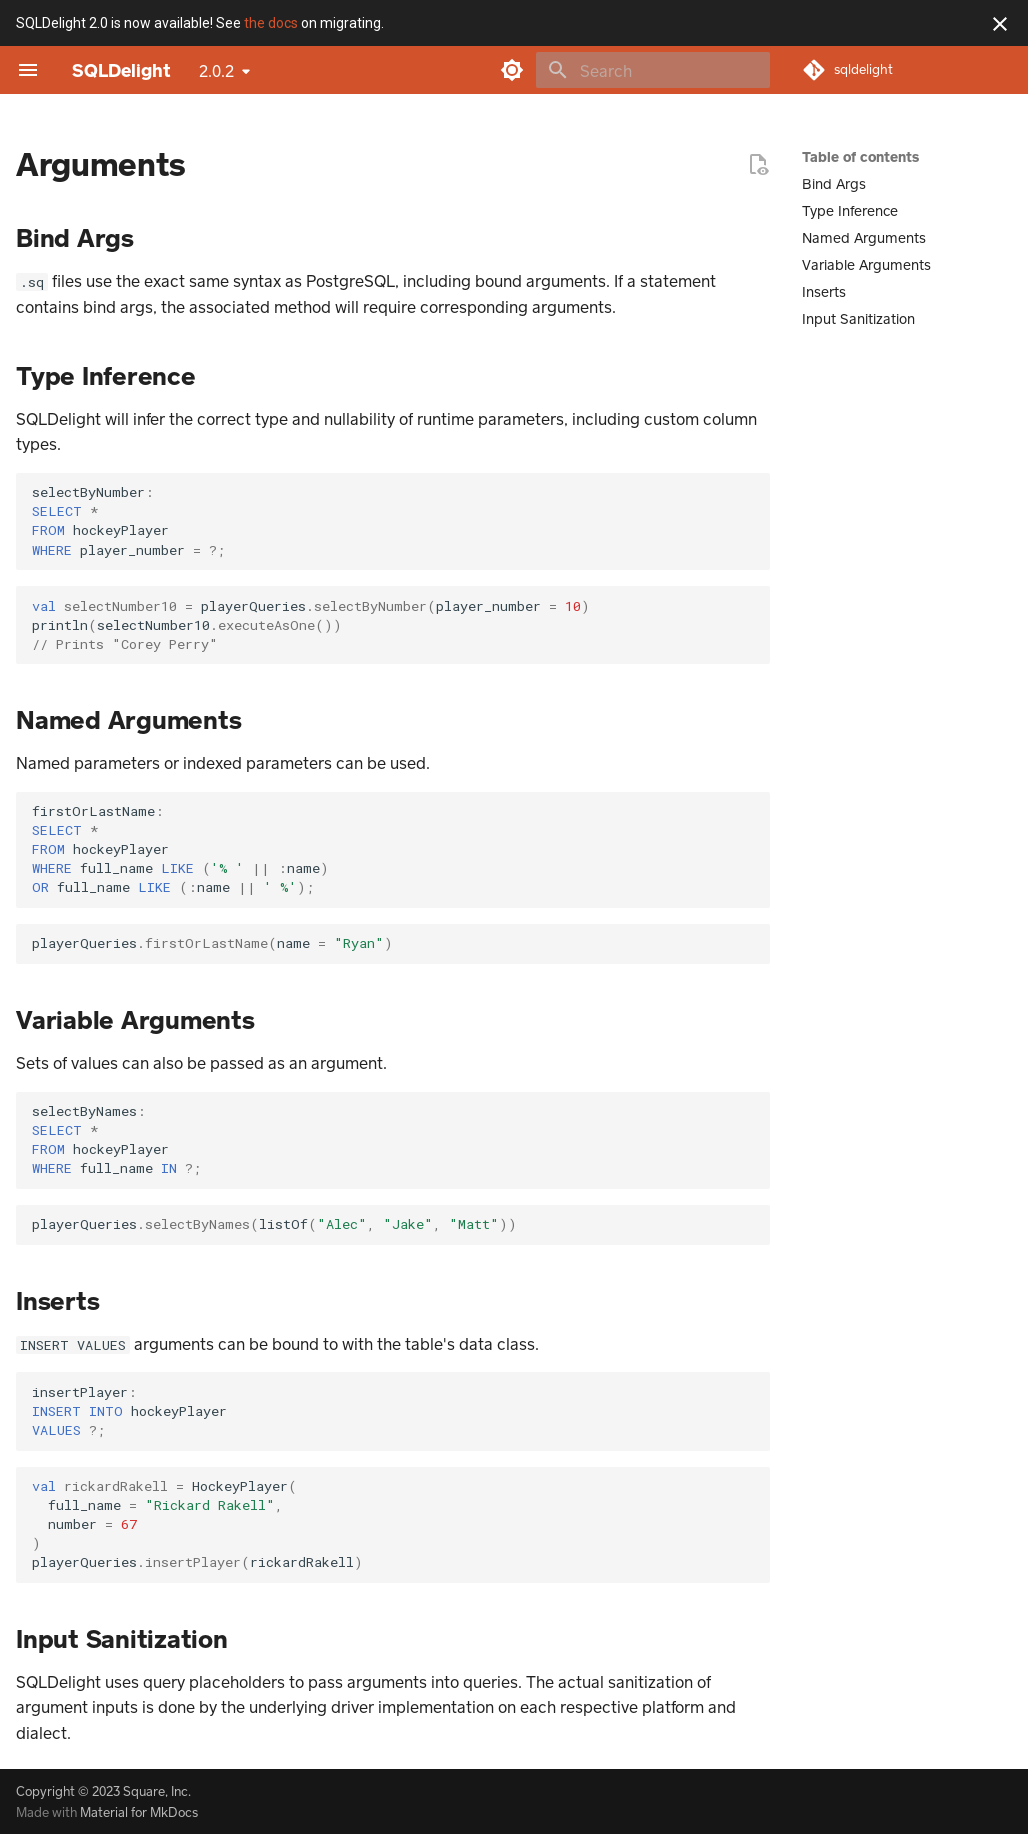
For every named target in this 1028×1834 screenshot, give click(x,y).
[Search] (653, 70)
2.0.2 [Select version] (216, 70)
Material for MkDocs (139, 1812)
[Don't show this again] (1000, 24)
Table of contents (860, 156)
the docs (271, 23)
